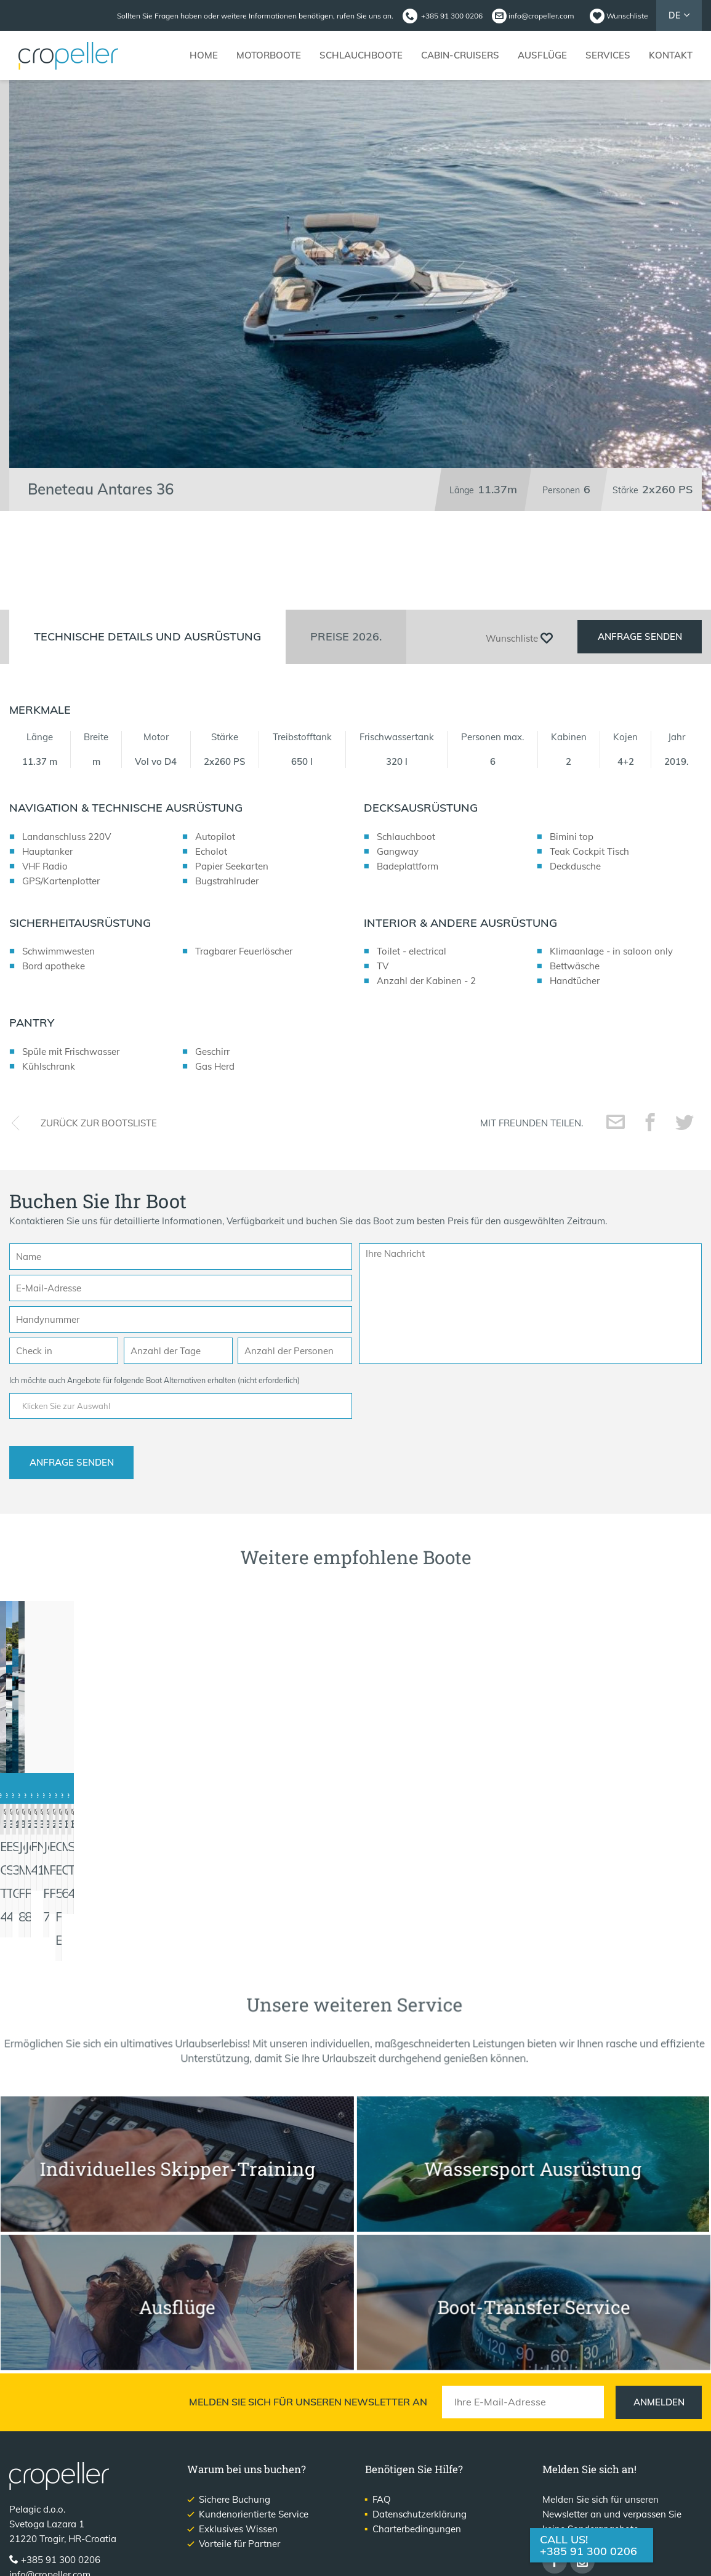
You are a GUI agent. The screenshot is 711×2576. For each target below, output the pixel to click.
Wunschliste (627, 15)
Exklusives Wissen (238, 2447)
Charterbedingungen (416, 2447)
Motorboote (268, 55)
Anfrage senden (640, 669)
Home (204, 55)
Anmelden (659, 2321)
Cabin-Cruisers (460, 55)
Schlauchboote (361, 55)
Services (607, 55)
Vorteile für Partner (239, 2462)
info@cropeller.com (541, 15)
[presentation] (452, 1431)
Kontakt (671, 55)
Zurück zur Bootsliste (99, 1155)
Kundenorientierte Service (253, 2433)
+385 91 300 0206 (588, 2551)
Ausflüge (542, 55)
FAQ (381, 2418)
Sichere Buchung (234, 2418)
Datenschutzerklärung (419, 2433)
